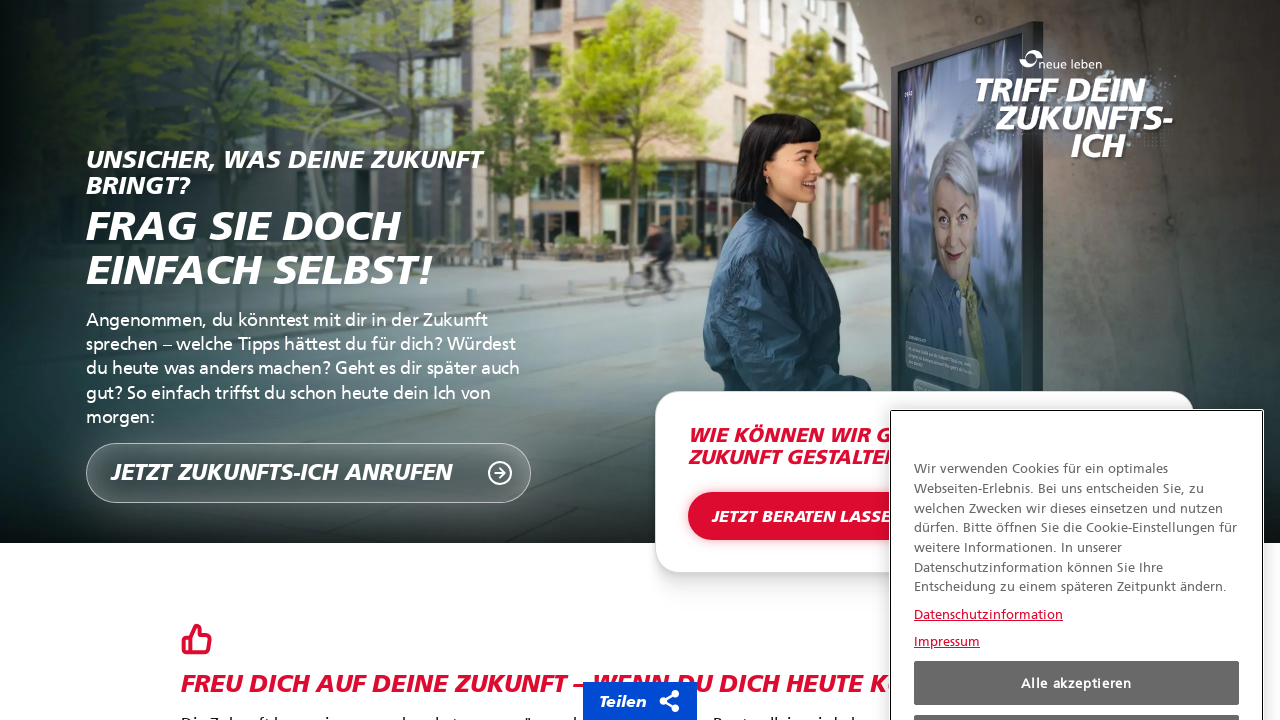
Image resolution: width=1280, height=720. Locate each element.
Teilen (640, 701)
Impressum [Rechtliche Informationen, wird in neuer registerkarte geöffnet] (947, 657)
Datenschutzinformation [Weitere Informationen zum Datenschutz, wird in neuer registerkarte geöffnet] (988, 630)
